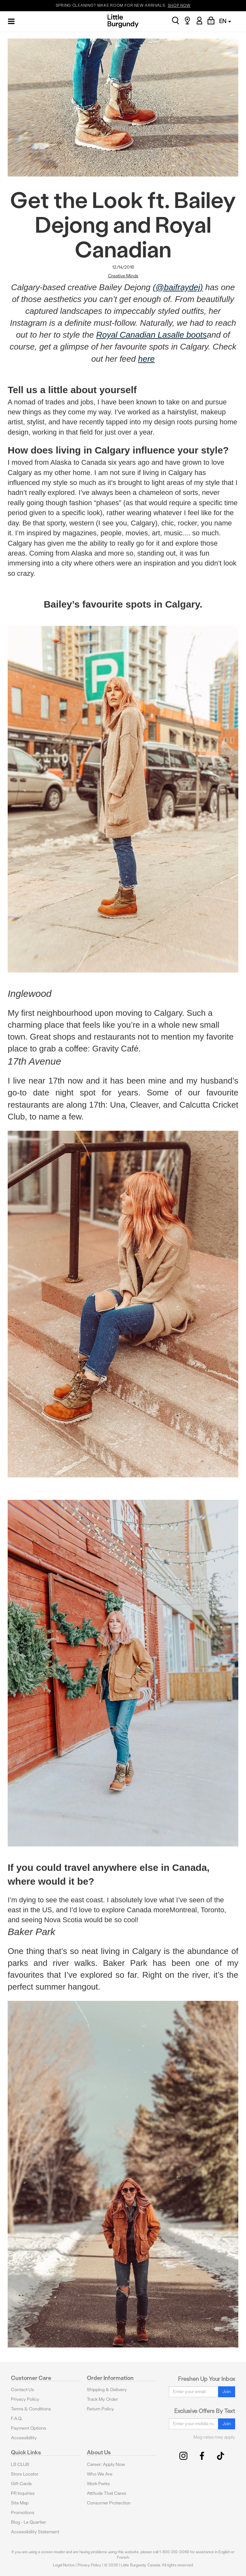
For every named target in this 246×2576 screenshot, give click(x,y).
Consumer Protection (109, 2503)
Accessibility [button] (24, 2438)
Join (226, 2391)
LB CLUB (20, 2464)
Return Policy (100, 2409)
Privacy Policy (25, 2399)
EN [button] (225, 21)
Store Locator (24, 2474)
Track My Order (102, 2399)
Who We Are (99, 2474)
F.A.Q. (16, 2418)
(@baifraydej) (178, 287)
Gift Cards (21, 2483)
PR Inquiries (23, 2493)
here (146, 359)
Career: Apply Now (106, 2464)
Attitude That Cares (106, 2493)
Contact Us (22, 2389)
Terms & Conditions (31, 2409)
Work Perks (98, 2483)
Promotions (22, 2512)
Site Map (20, 2503)
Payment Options (28, 2428)
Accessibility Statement (35, 2532)
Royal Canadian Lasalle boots (151, 335)
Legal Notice (64, 2565)
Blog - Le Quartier (28, 2522)
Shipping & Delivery (107, 2389)
